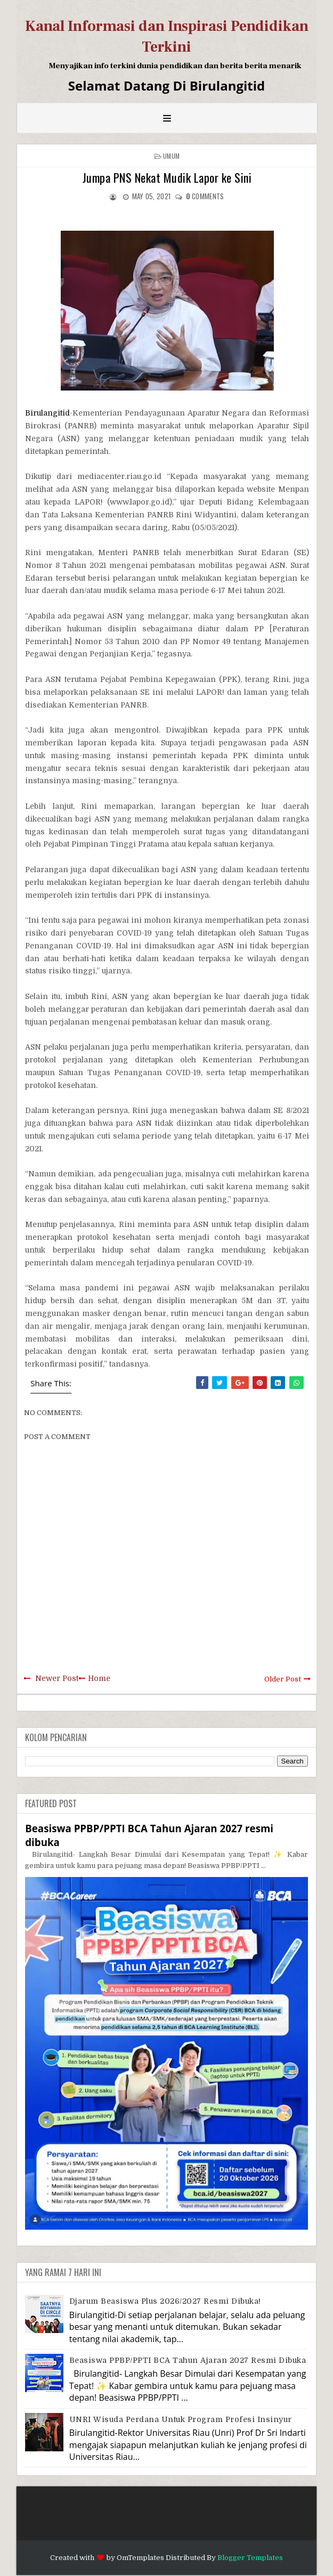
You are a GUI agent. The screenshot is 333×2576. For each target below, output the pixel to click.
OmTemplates (140, 2558)
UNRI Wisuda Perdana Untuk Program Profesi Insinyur (180, 2419)
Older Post (282, 1679)
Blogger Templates (250, 2558)
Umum (171, 155)
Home (99, 1678)
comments (205, 196)
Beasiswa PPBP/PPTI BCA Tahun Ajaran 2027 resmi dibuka (187, 2360)
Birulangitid (47, 413)
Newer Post (56, 1678)
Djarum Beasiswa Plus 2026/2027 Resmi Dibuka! (165, 2301)
